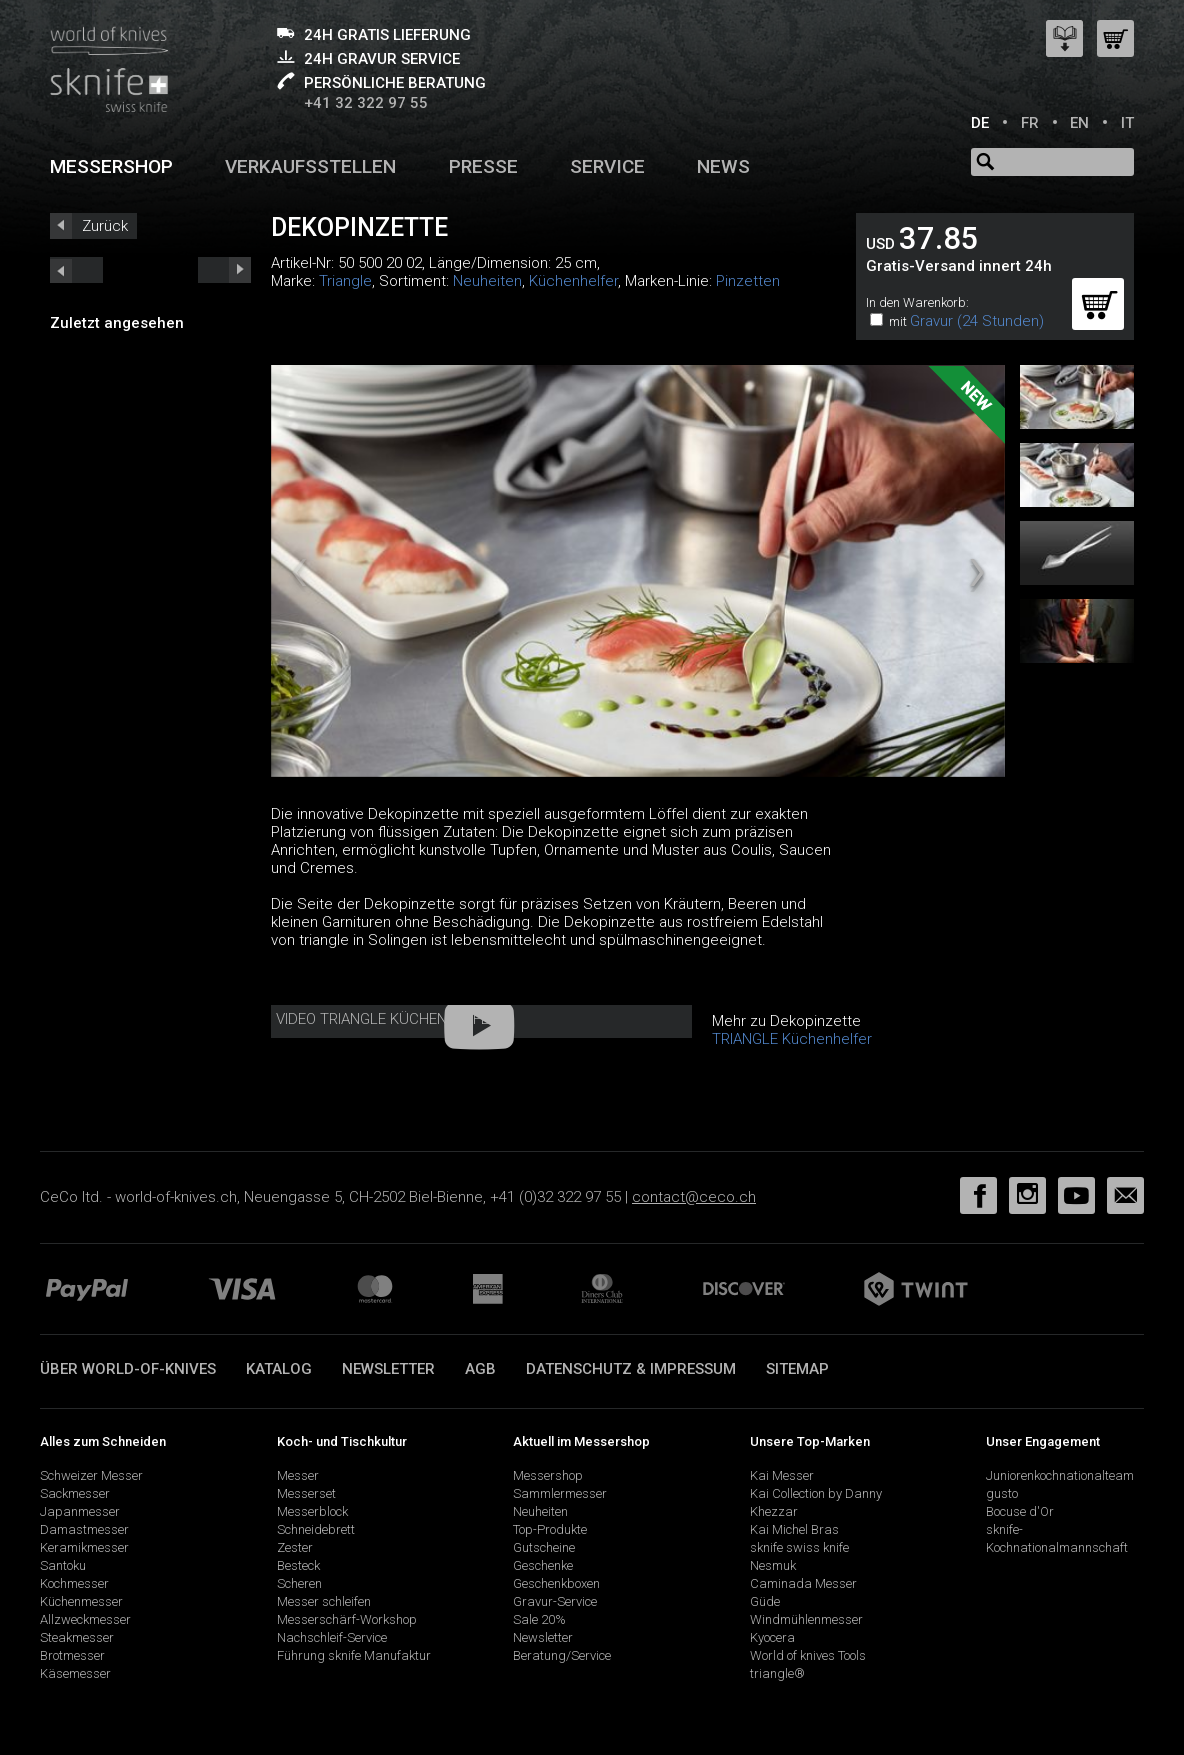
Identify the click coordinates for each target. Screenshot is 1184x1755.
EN (1079, 123)
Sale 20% (539, 1619)
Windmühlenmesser (806, 1619)
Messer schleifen (324, 1601)
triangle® (777, 1673)
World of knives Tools (808, 1655)
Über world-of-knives (128, 1369)
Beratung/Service (562, 1655)
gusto (1002, 1493)
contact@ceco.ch (694, 1197)
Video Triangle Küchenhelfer (387, 1019)
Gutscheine (544, 1547)
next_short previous (76, 270)
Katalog (279, 1369)
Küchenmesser (81, 1601)
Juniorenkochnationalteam (1060, 1475)
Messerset (306, 1493)
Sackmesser (75, 1493)
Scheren (299, 1583)
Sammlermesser (560, 1493)
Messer (298, 1475)
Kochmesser (74, 1583)
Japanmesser (80, 1511)
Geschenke (543, 1565)
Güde (765, 1601)
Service (607, 166)
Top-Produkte (550, 1529)
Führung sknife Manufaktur (354, 1655)
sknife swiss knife (799, 1547)
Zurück (105, 226)
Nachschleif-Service (332, 1637)
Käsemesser (75, 1673)
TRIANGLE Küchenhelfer (792, 1039)
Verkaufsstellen (310, 166)
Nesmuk (773, 1565)
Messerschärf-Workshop (347, 1619)
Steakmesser (77, 1637)
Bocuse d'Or (1020, 1511)
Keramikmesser (84, 1547)
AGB (480, 1369)
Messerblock (312, 1511)
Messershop (111, 166)
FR (1030, 123)
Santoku (63, 1565)
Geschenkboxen (556, 1583)
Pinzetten (748, 281)
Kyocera (772, 1637)
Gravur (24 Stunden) (977, 321)
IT (1127, 123)
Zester (295, 1547)
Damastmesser (84, 1529)
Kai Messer (782, 1475)
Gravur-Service (555, 1601)
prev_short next (224, 270)
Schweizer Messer (91, 1475)
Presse (483, 166)
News (723, 166)
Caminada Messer (803, 1583)
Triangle (345, 281)
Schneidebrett (316, 1529)
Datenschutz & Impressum (631, 1369)
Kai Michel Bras (794, 1529)
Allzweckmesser (85, 1619)
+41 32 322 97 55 (366, 103)
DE (980, 123)
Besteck (298, 1565)
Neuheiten (487, 281)
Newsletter (388, 1369)
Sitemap (797, 1369)
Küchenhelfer (573, 281)
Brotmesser (72, 1655)
